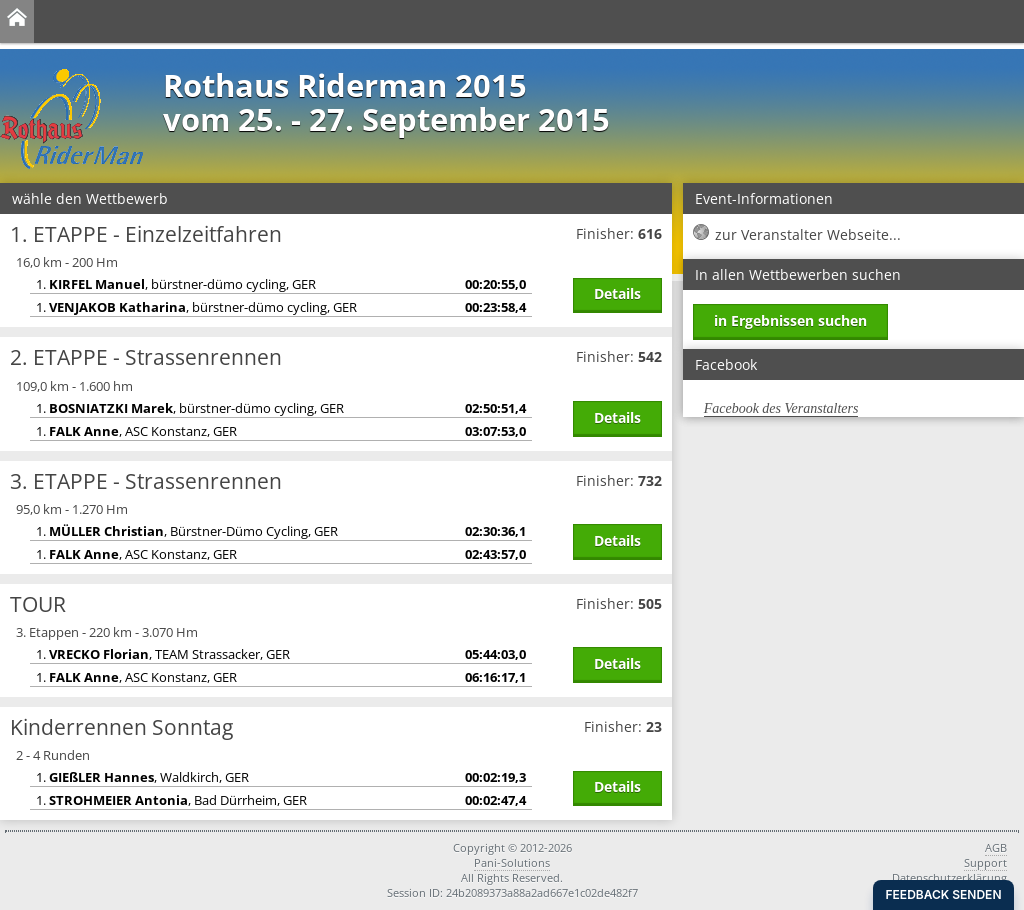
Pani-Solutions (512, 862)
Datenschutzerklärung (949, 877)
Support (985, 862)
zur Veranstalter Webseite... (808, 234)
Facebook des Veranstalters (781, 408)
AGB (996, 847)
